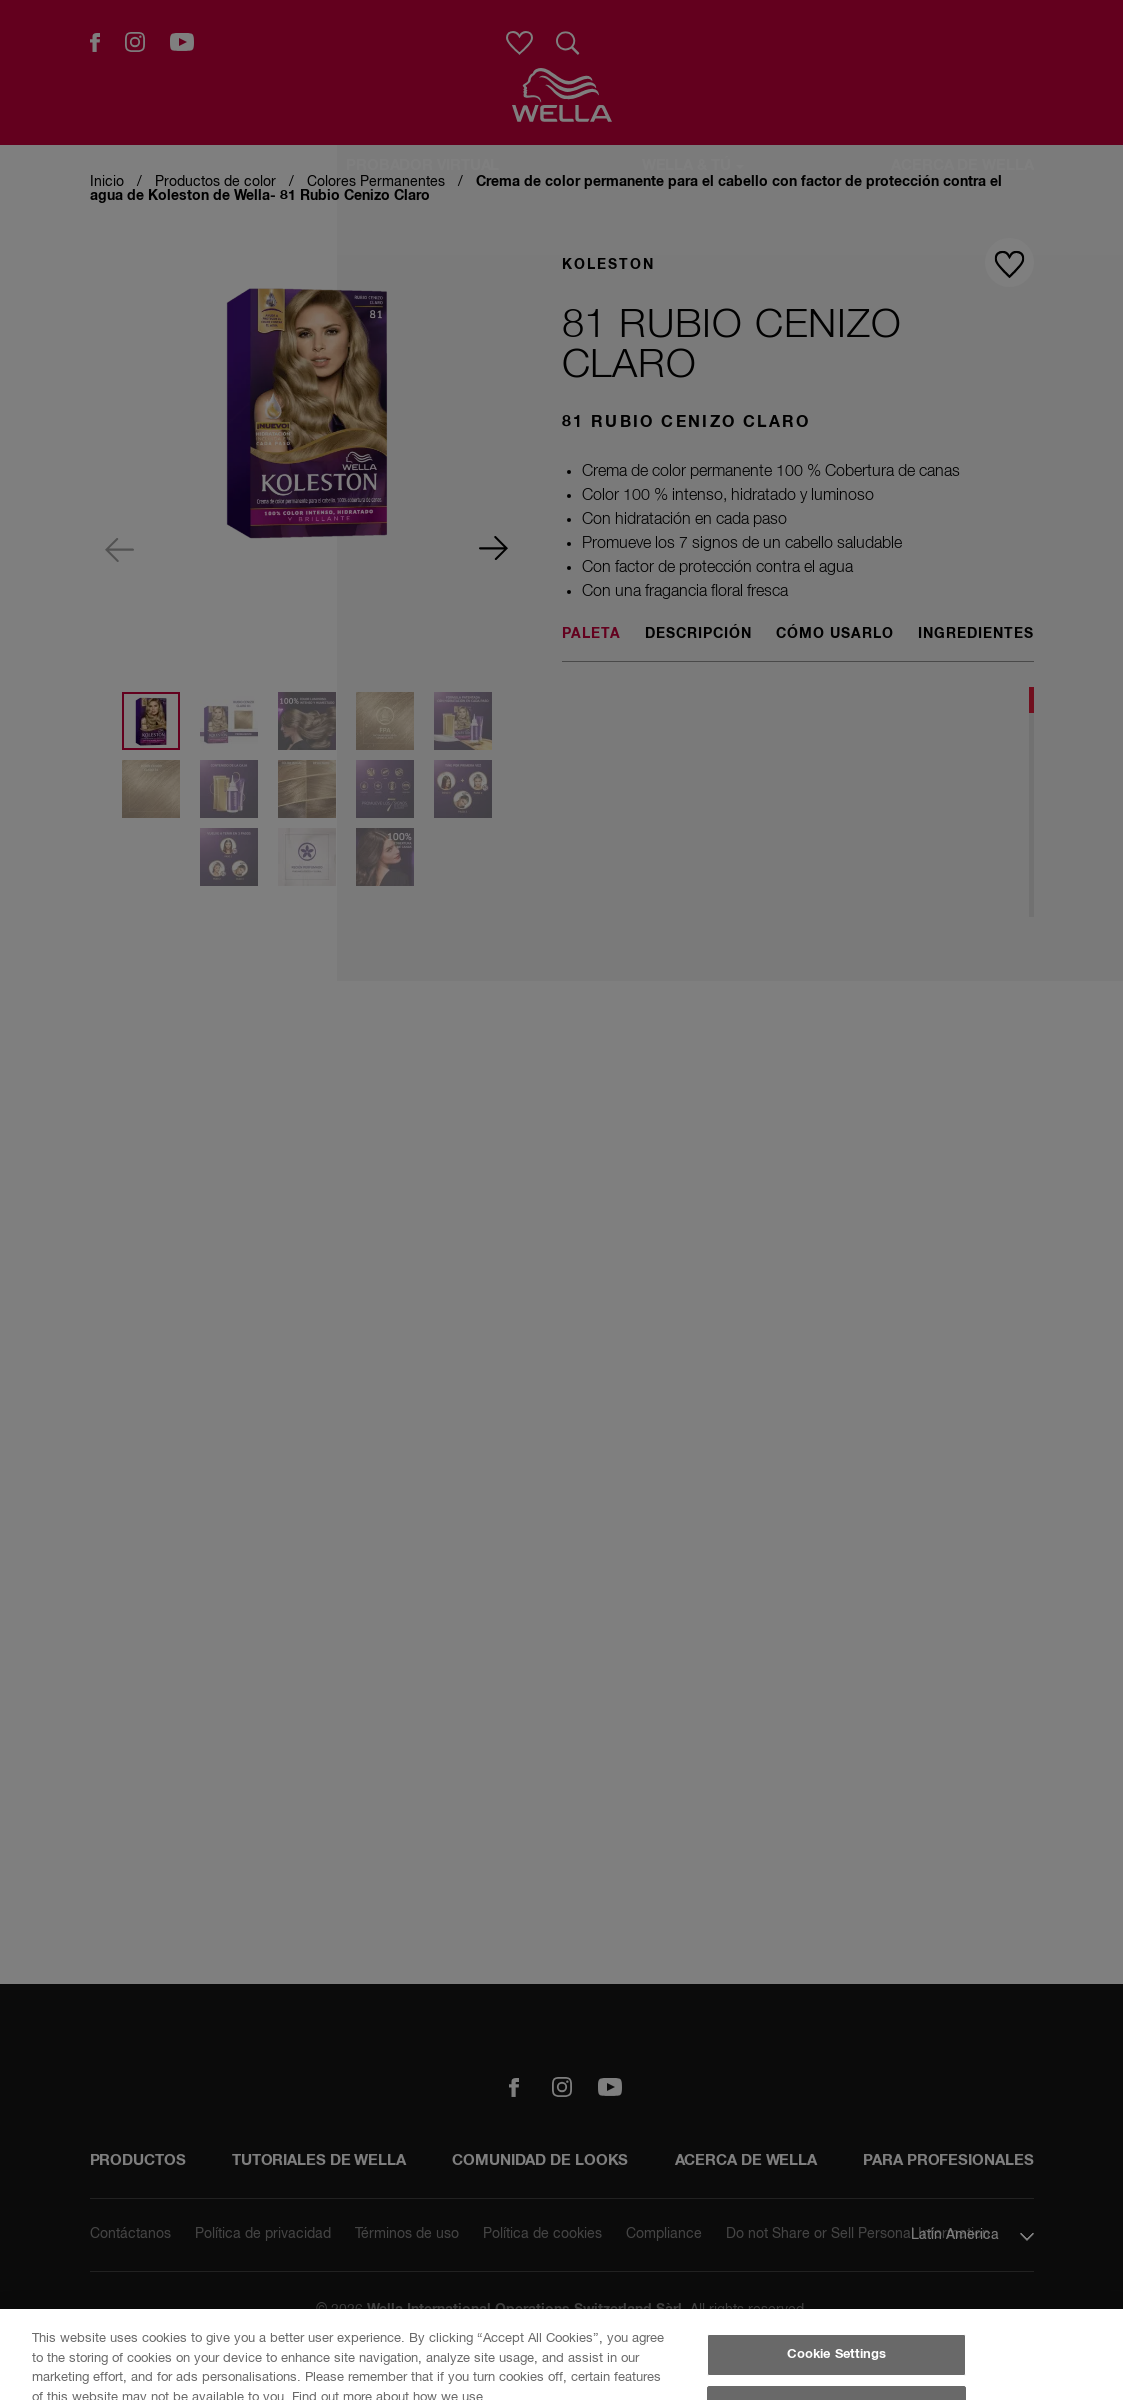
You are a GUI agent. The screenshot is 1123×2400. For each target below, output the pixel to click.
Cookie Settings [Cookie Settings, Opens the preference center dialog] (837, 2354)
